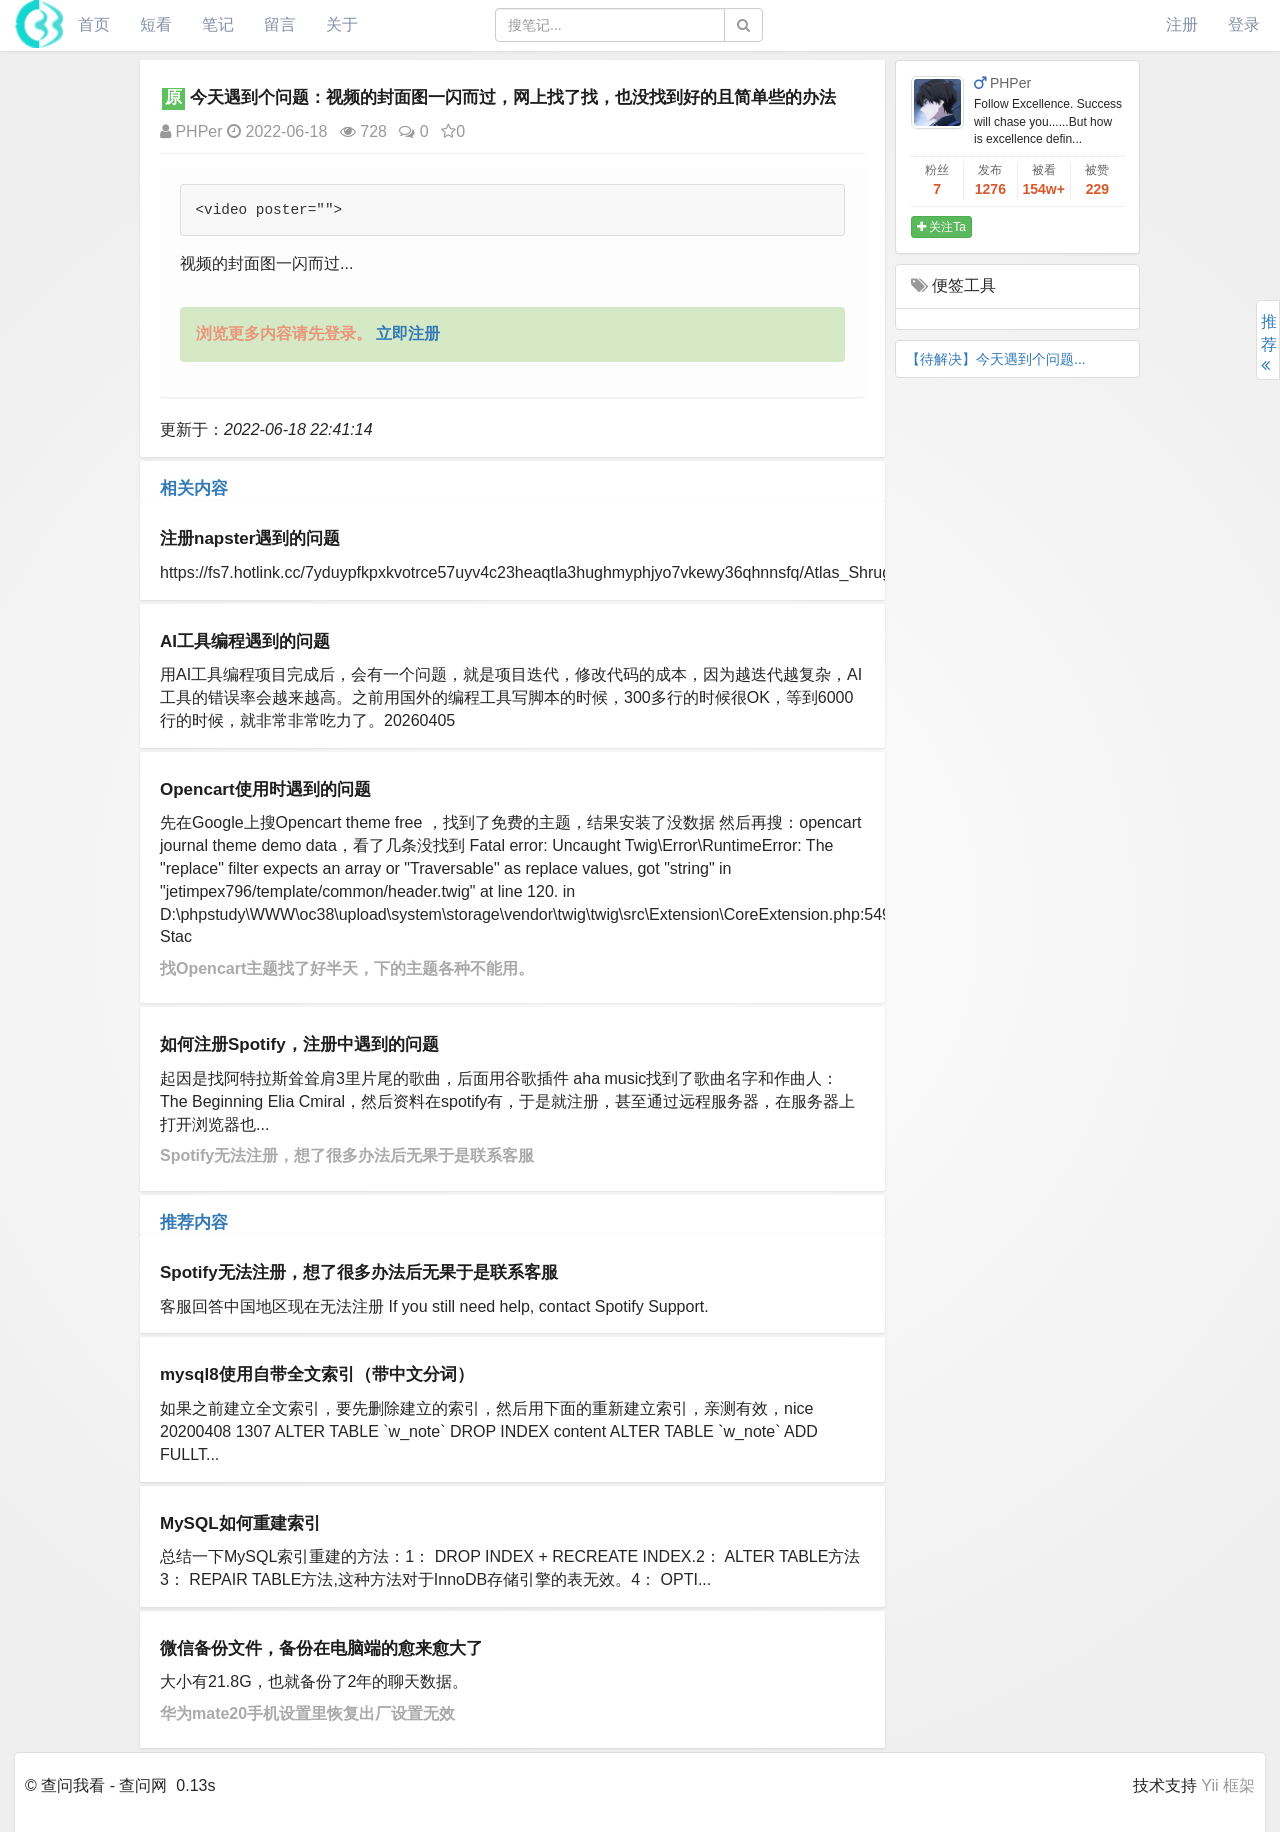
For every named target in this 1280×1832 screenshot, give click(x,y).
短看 (156, 24)
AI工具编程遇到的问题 (245, 641)
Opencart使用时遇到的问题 (265, 789)
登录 (1244, 24)
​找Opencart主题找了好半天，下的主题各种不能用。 (347, 968)
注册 (1182, 24)
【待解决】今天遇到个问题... (996, 359)
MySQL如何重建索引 (240, 1523)
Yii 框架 (1228, 1785)
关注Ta (941, 227)
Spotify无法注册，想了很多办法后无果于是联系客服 (347, 1155)
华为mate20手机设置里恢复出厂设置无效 (307, 1713)
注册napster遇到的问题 (250, 538)
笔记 (218, 24)
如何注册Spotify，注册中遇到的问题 (299, 1044)
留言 (280, 24)
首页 (94, 24)
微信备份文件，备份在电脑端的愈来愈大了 (321, 1648)
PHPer (191, 131)
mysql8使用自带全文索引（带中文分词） (317, 1374)
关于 (342, 24)
